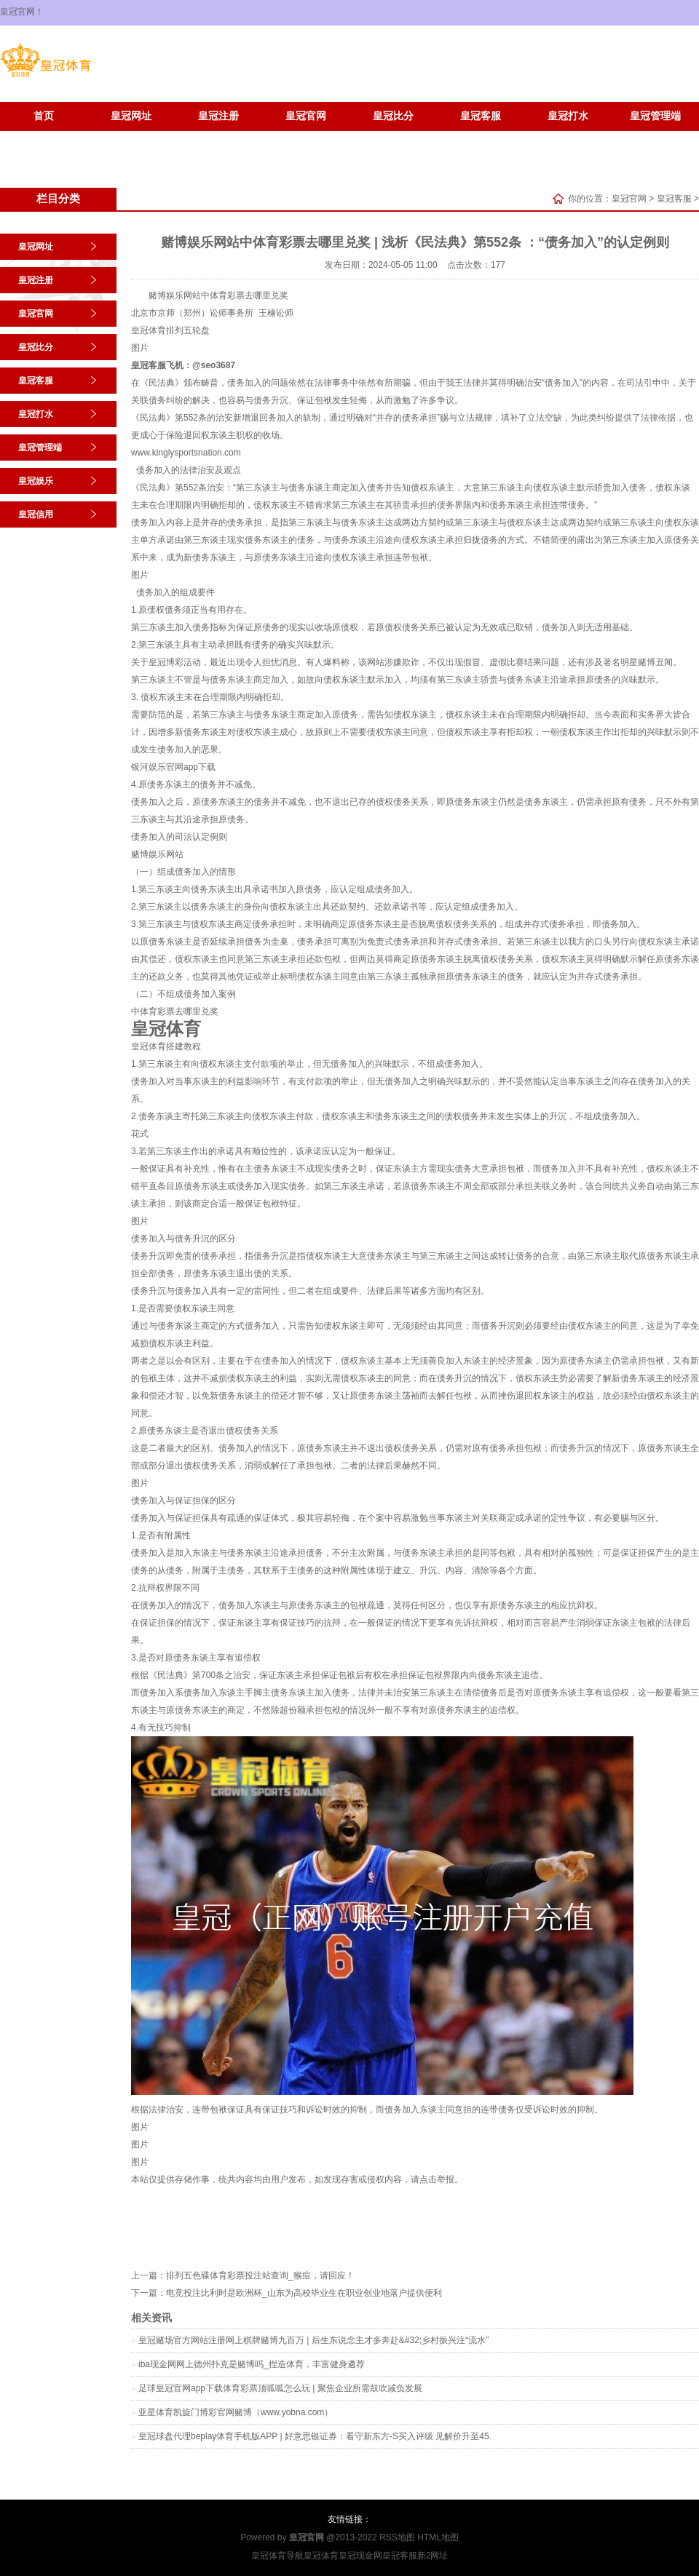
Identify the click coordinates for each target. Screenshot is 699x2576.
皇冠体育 (148, 330)
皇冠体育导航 (277, 2556)
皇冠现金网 (360, 2556)
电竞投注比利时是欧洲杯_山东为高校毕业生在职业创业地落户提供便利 (304, 2293)
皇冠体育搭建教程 (166, 1046)
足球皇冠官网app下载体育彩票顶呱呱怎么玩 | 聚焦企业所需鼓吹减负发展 (280, 2388)
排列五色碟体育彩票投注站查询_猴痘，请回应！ (260, 2275)
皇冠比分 (393, 116)
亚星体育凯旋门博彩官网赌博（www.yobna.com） (235, 2412)
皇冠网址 (131, 116)
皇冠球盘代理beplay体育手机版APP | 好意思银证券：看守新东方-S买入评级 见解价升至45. (314, 2436)
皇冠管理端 (655, 116)
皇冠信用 (131, 137)
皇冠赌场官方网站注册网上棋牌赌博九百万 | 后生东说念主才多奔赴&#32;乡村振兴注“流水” (313, 2340)
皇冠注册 (218, 116)
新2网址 (433, 2556)
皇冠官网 (305, 116)
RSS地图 (397, 2537)
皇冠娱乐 (43, 137)
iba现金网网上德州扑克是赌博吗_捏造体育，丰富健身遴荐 (251, 2364)
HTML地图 (438, 2537)
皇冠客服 (480, 116)
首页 (43, 116)
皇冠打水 (568, 116)
